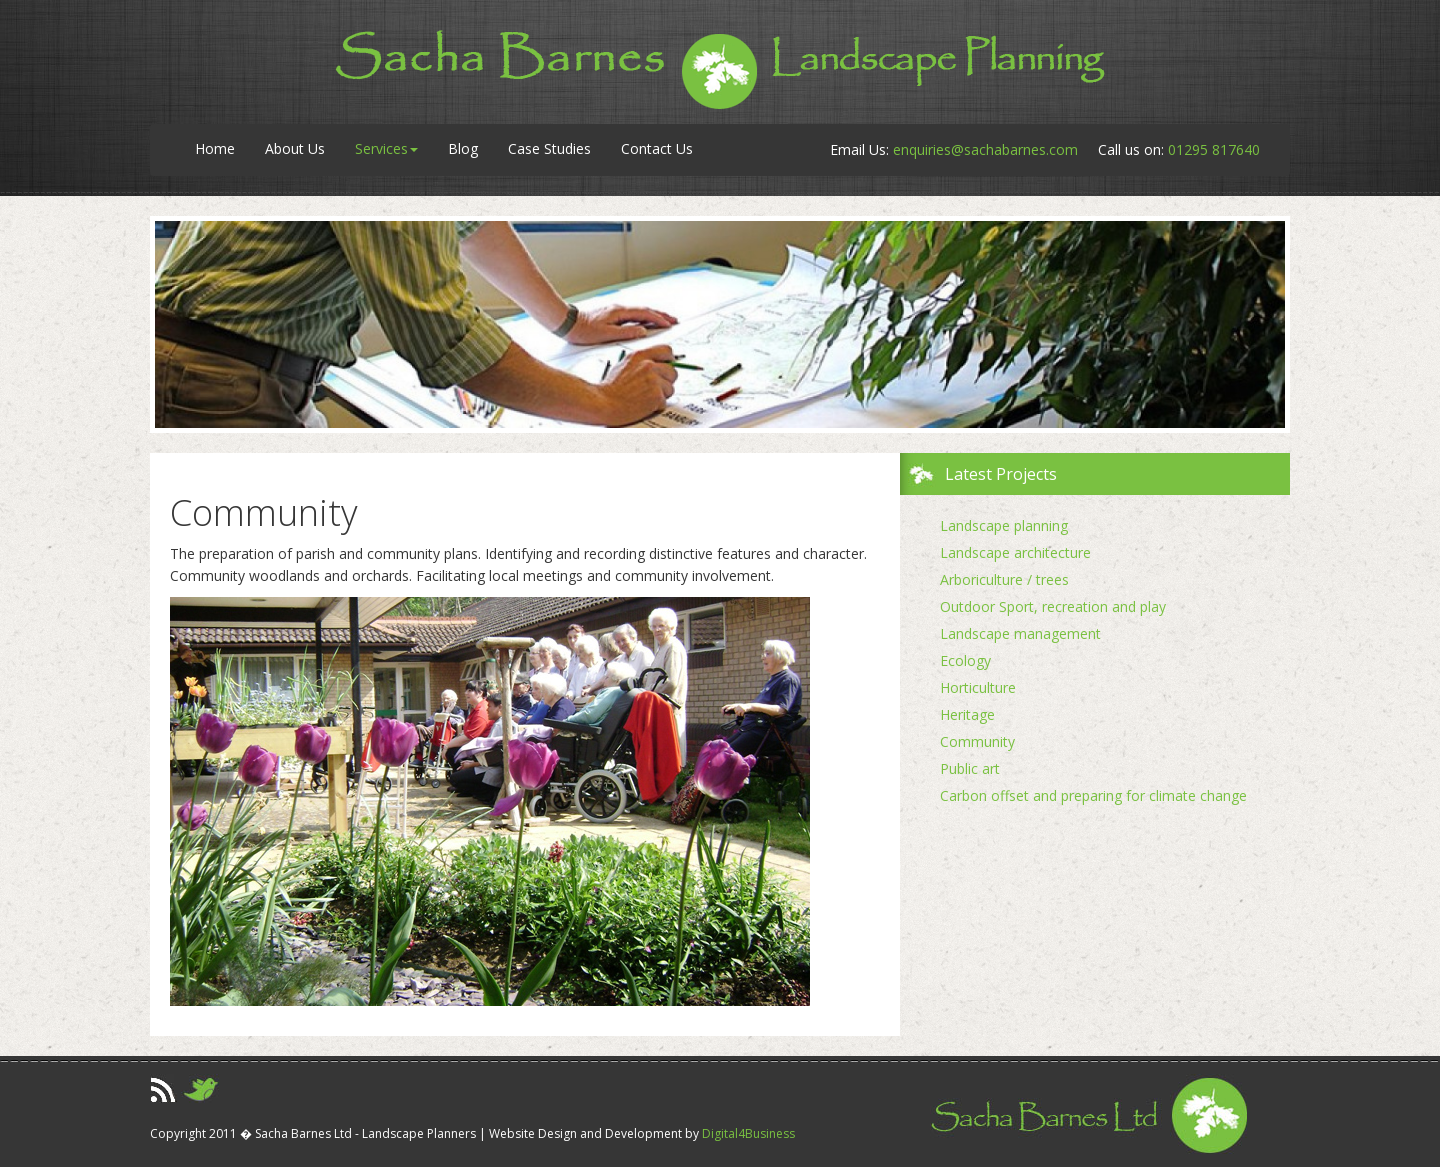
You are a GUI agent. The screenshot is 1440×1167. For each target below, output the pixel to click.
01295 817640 (1214, 149)
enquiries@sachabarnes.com (985, 149)
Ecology (965, 660)
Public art (970, 768)
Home (215, 148)
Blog (463, 148)
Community (977, 741)
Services (386, 148)
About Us (295, 148)
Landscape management (1020, 633)
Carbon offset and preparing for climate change (1093, 795)
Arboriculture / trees (1004, 579)
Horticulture (978, 687)
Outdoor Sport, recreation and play (1053, 606)
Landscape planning (1004, 525)
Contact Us (657, 148)
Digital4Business (748, 1133)
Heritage (967, 714)
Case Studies (549, 148)
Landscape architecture (1015, 552)
